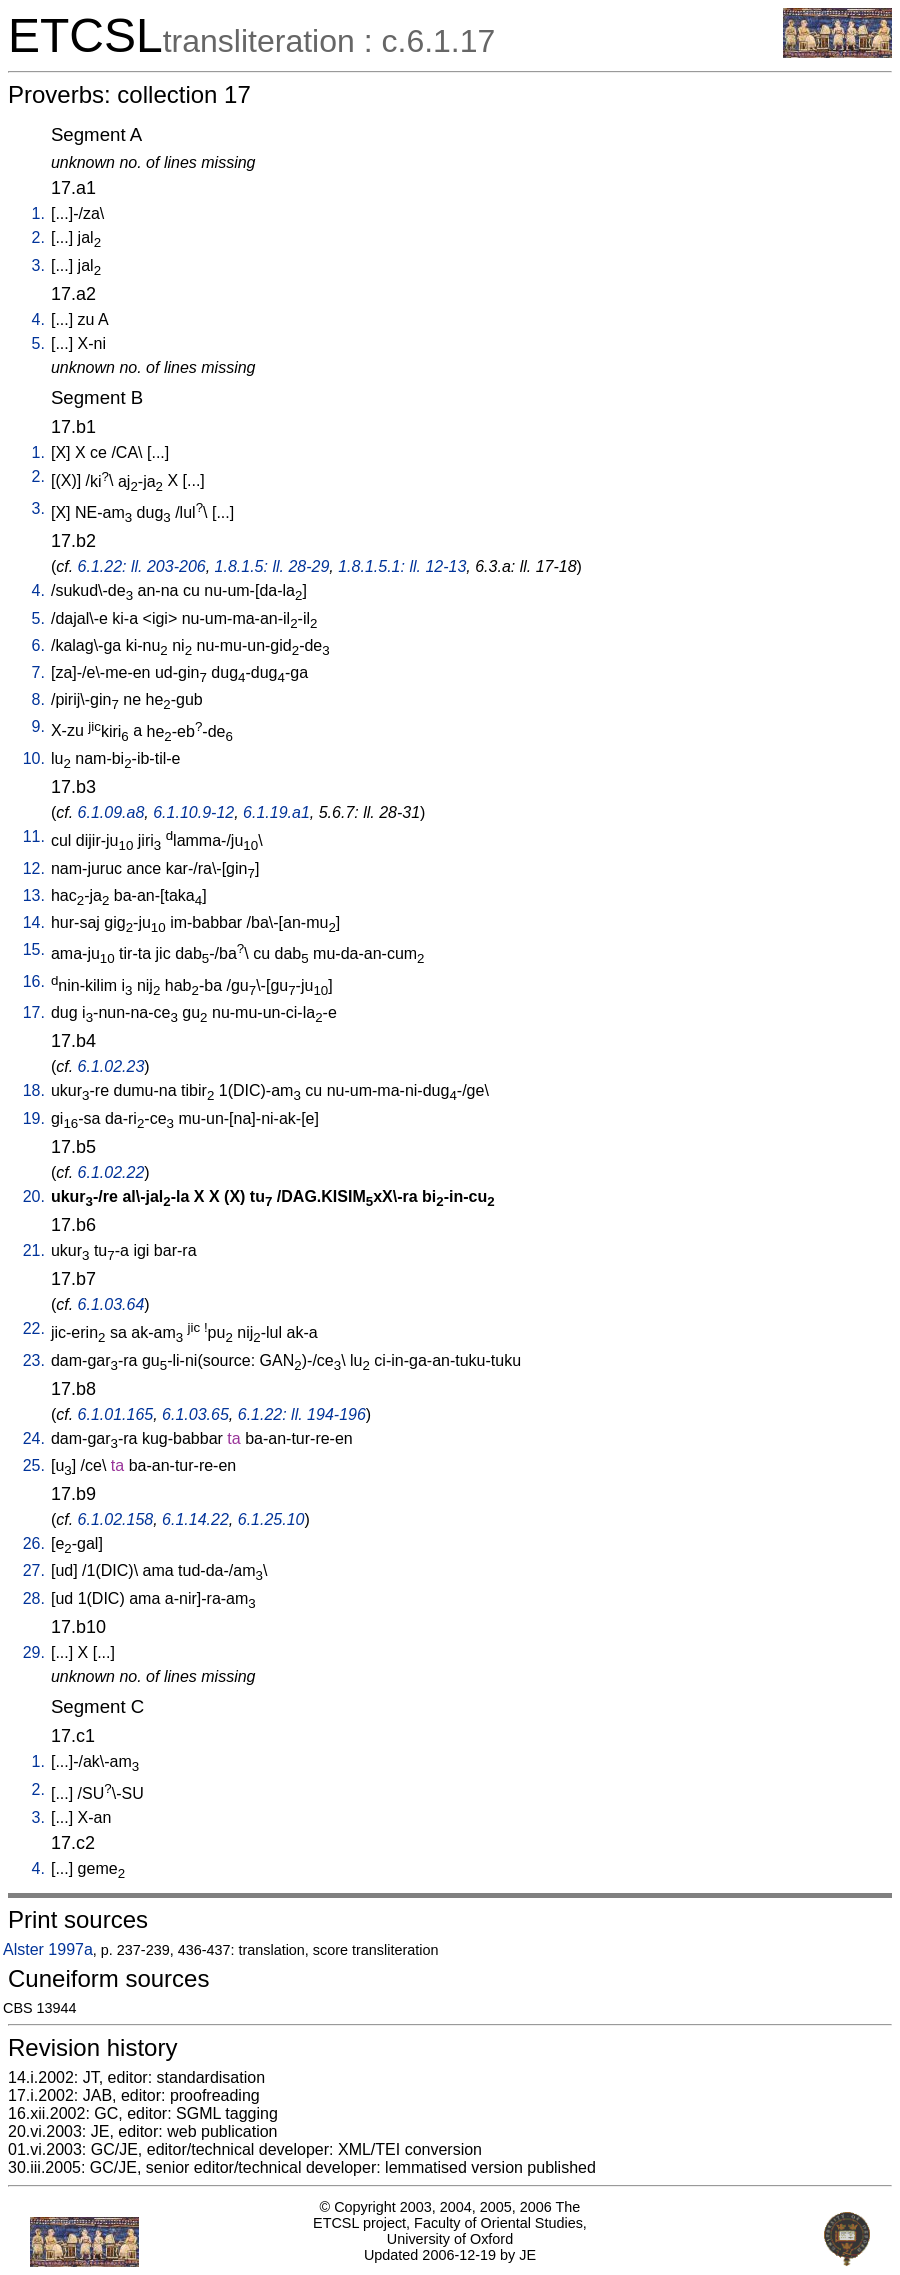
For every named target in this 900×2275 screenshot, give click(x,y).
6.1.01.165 (116, 1414)
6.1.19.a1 (276, 812)
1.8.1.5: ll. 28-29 (272, 566)
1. (38, 213)
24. (34, 1438)
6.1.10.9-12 (193, 812)
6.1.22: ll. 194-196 (302, 1414)
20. (34, 1196)
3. (38, 265)
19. (34, 1118)
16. (34, 981)
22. (34, 1328)
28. (34, 1598)
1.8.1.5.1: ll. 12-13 (402, 566)
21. (34, 1250)
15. (34, 949)
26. (34, 1543)
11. (34, 836)
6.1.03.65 (195, 1414)
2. (38, 237)
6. (38, 645)
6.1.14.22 (195, 1519)
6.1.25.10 (271, 1519)
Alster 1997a (48, 1949)
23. (34, 1360)
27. (34, 1570)
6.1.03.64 (111, 1304)
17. (34, 1012)
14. (34, 922)
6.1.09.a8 (111, 812)
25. (34, 1465)
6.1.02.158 (116, 1519)
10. (34, 758)
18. (34, 1090)
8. (38, 699)
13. (34, 895)
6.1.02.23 (111, 1066)
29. (34, 1652)
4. (38, 319)
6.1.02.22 (111, 1172)
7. (38, 672)
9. (38, 726)
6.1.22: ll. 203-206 (142, 566)
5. (38, 343)
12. (34, 868)
